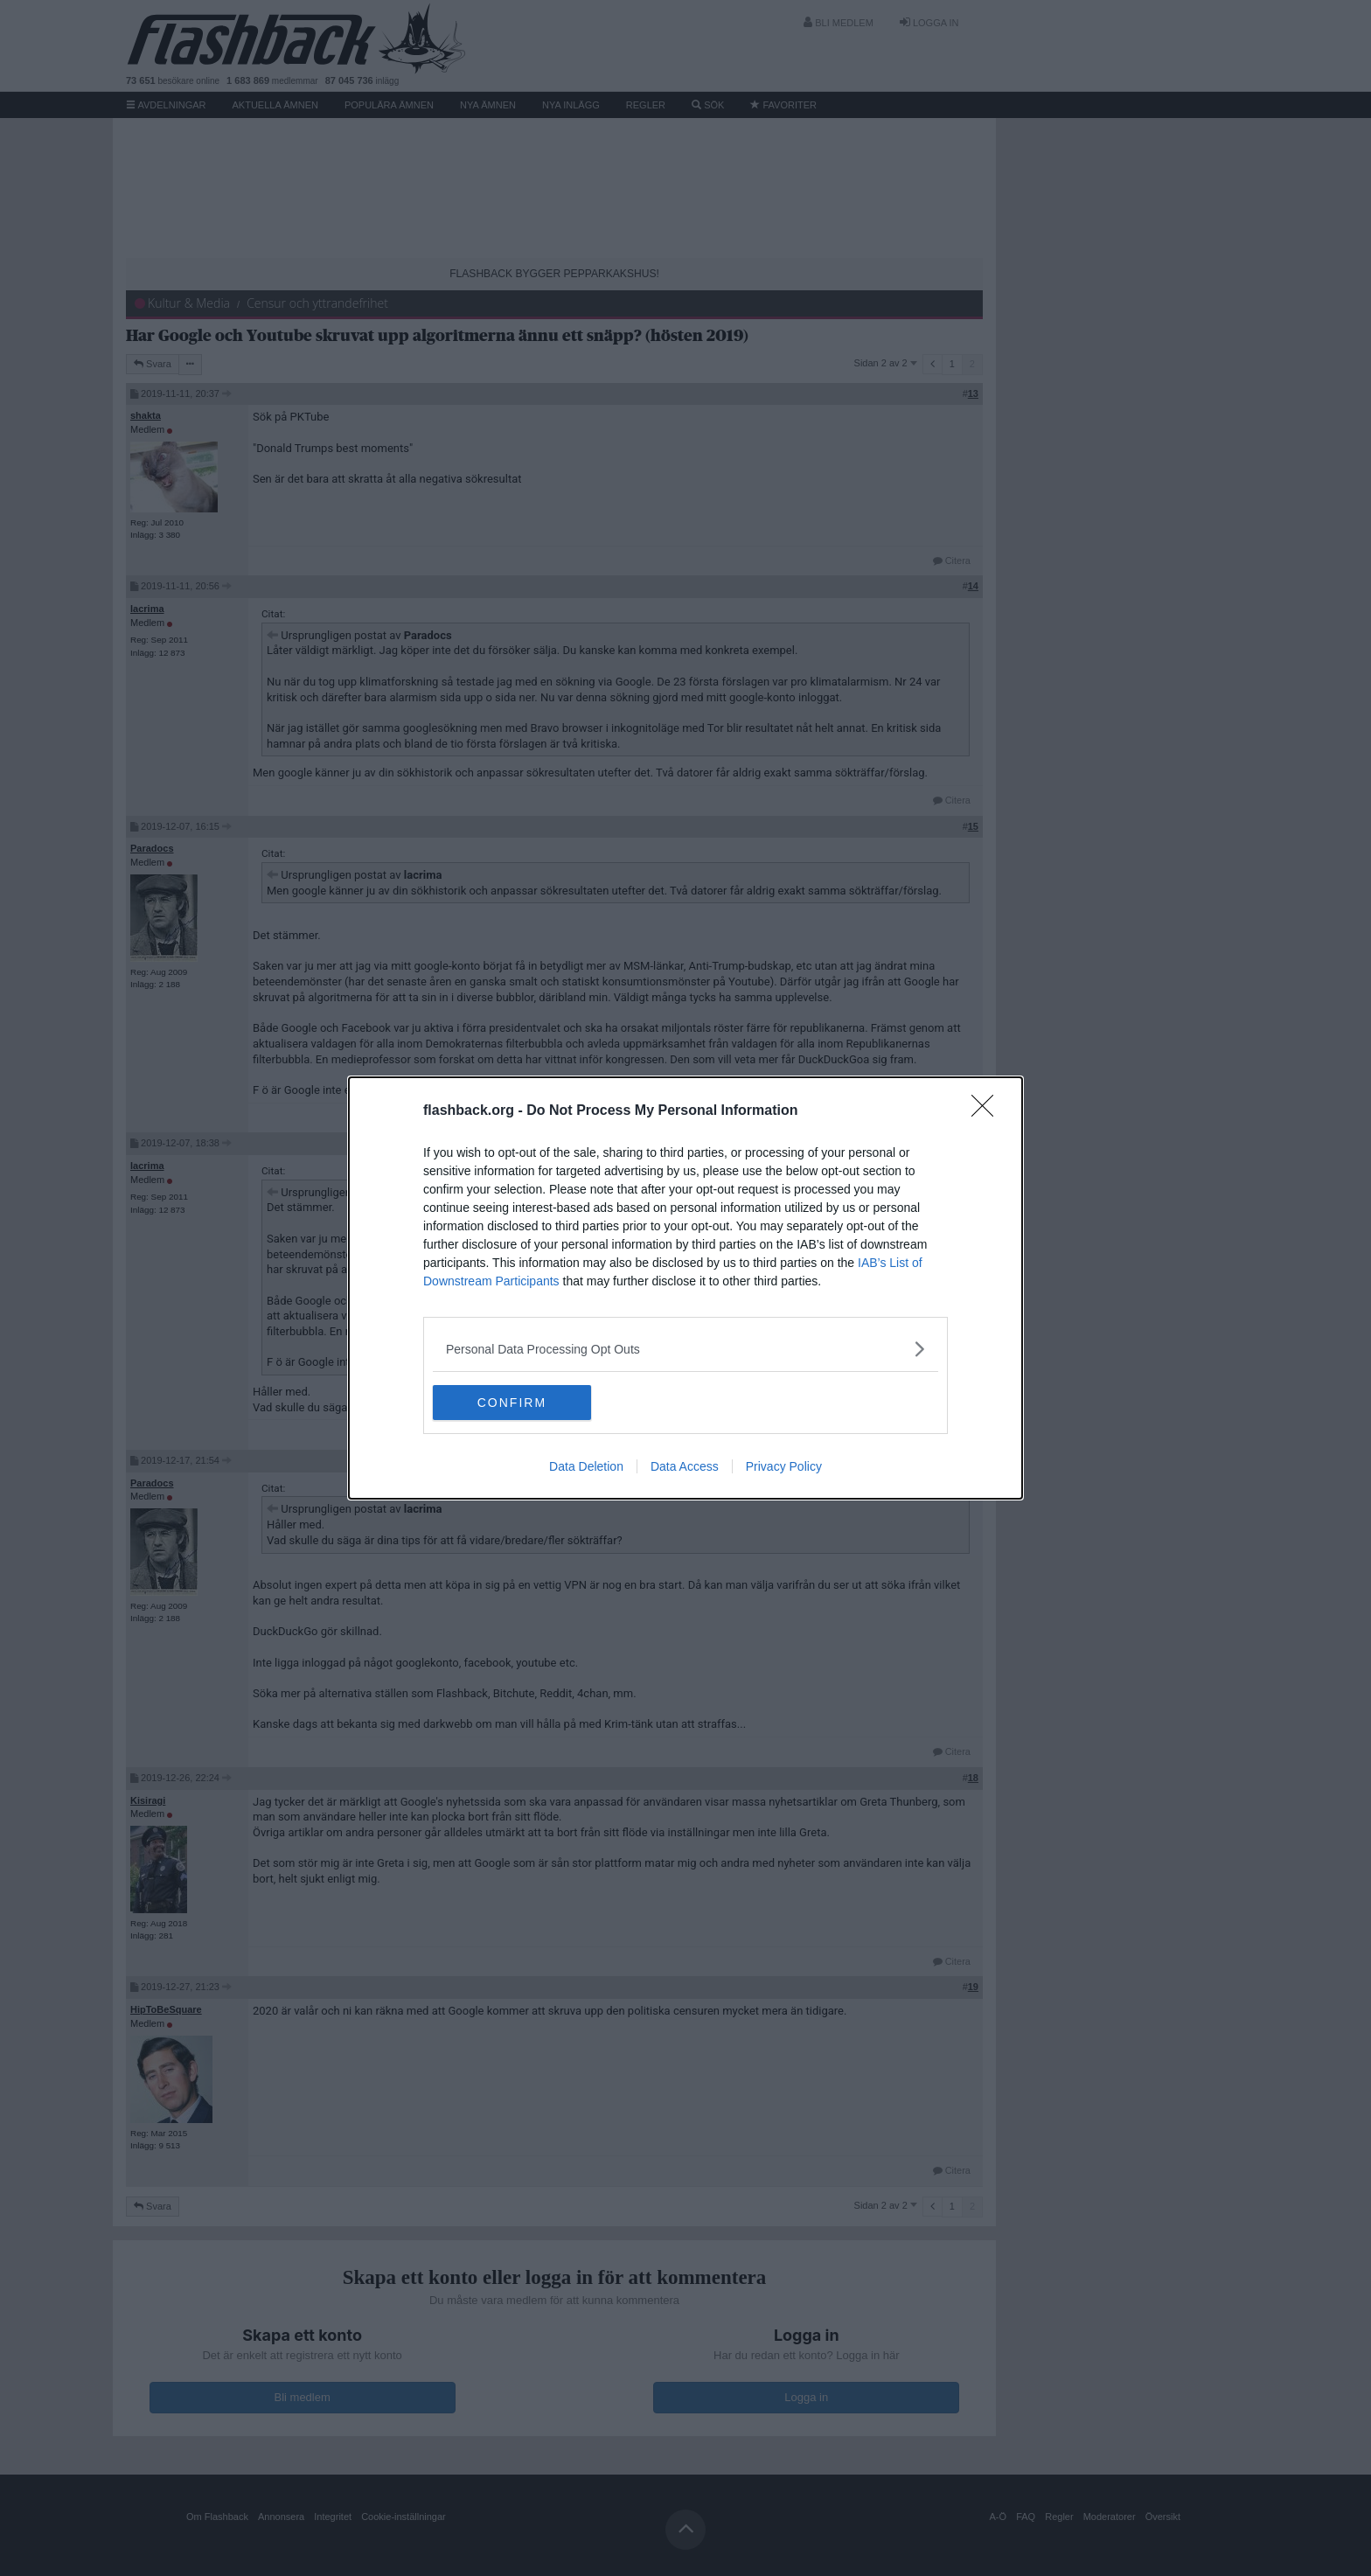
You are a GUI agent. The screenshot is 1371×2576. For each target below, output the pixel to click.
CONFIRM (515, 1402)
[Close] (988, 1111)
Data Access (685, 1466)
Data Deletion (586, 1466)
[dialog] (685, 1288)
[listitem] (685, 1349)
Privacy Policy (784, 1466)
